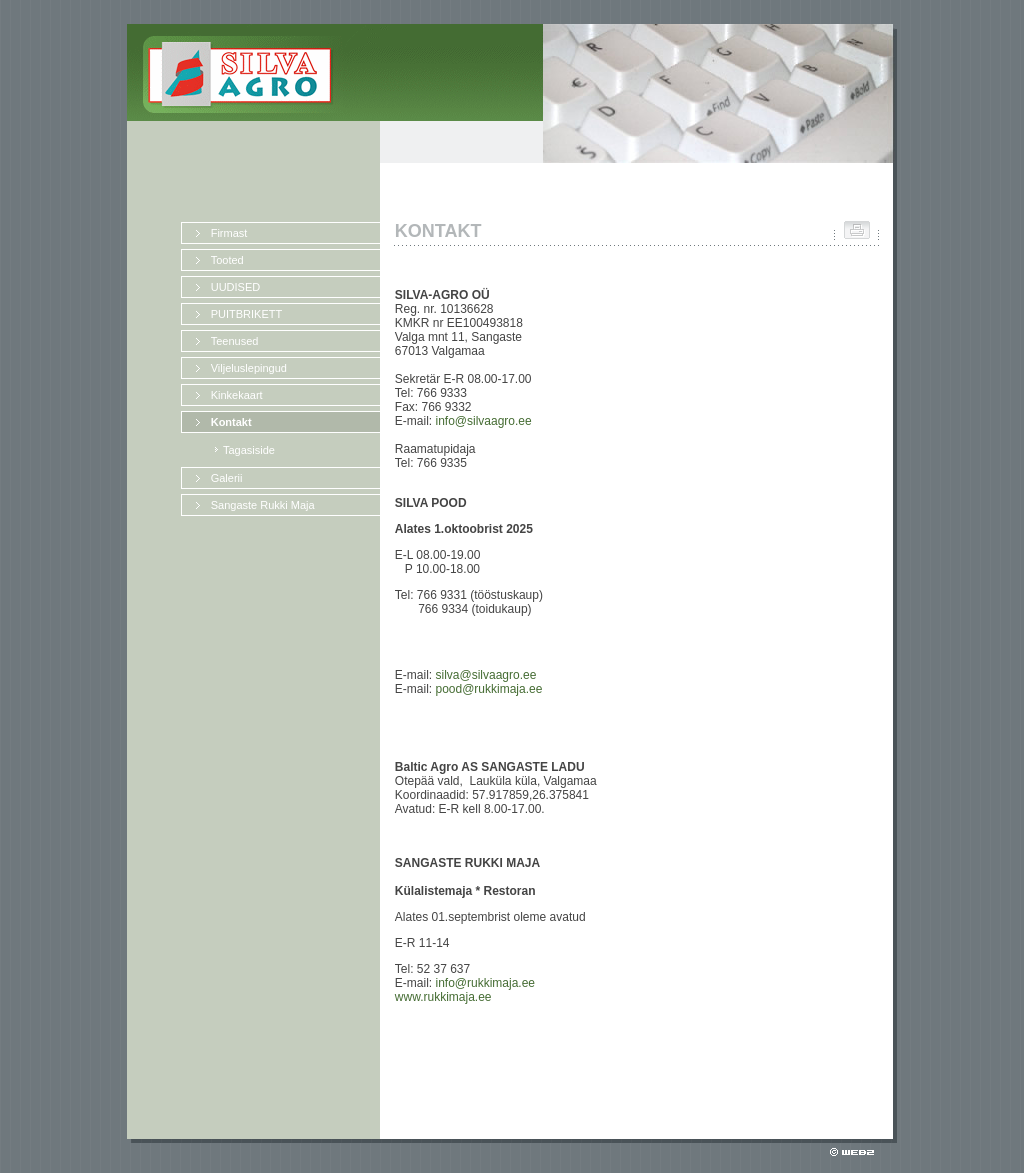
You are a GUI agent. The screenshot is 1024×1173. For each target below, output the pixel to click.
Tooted (227, 260)
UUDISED (236, 287)
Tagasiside (249, 450)
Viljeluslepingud (249, 368)
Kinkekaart (237, 395)
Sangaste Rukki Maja (263, 505)
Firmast (229, 233)
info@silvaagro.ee (483, 421)
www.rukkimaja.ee (443, 997)
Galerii (227, 478)
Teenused (235, 341)
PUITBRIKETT (247, 314)
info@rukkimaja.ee (485, 983)
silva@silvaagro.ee (485, 675)
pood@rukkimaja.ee (488, 689)
